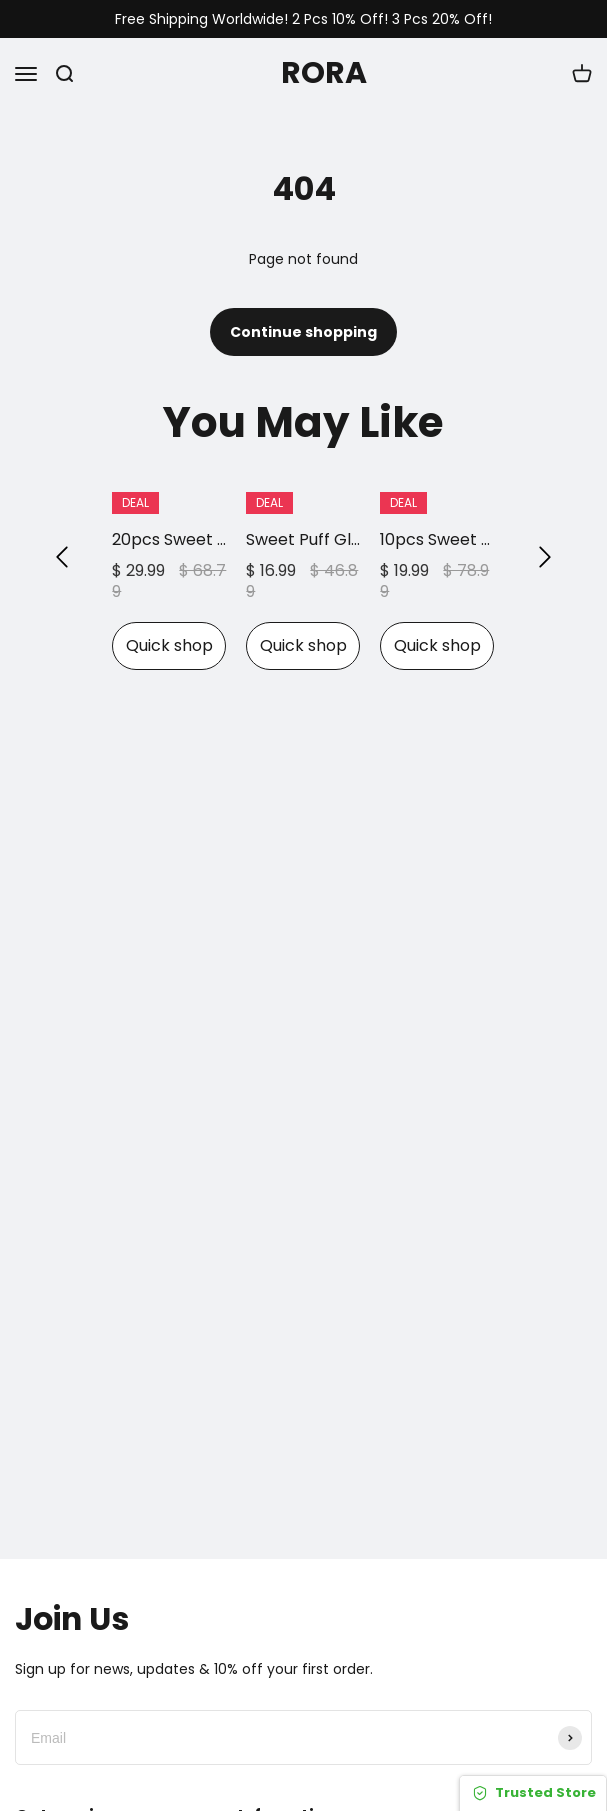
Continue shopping (303, 332)
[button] (62, 557)
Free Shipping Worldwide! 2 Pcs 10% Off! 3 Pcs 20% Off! (303, 19)
